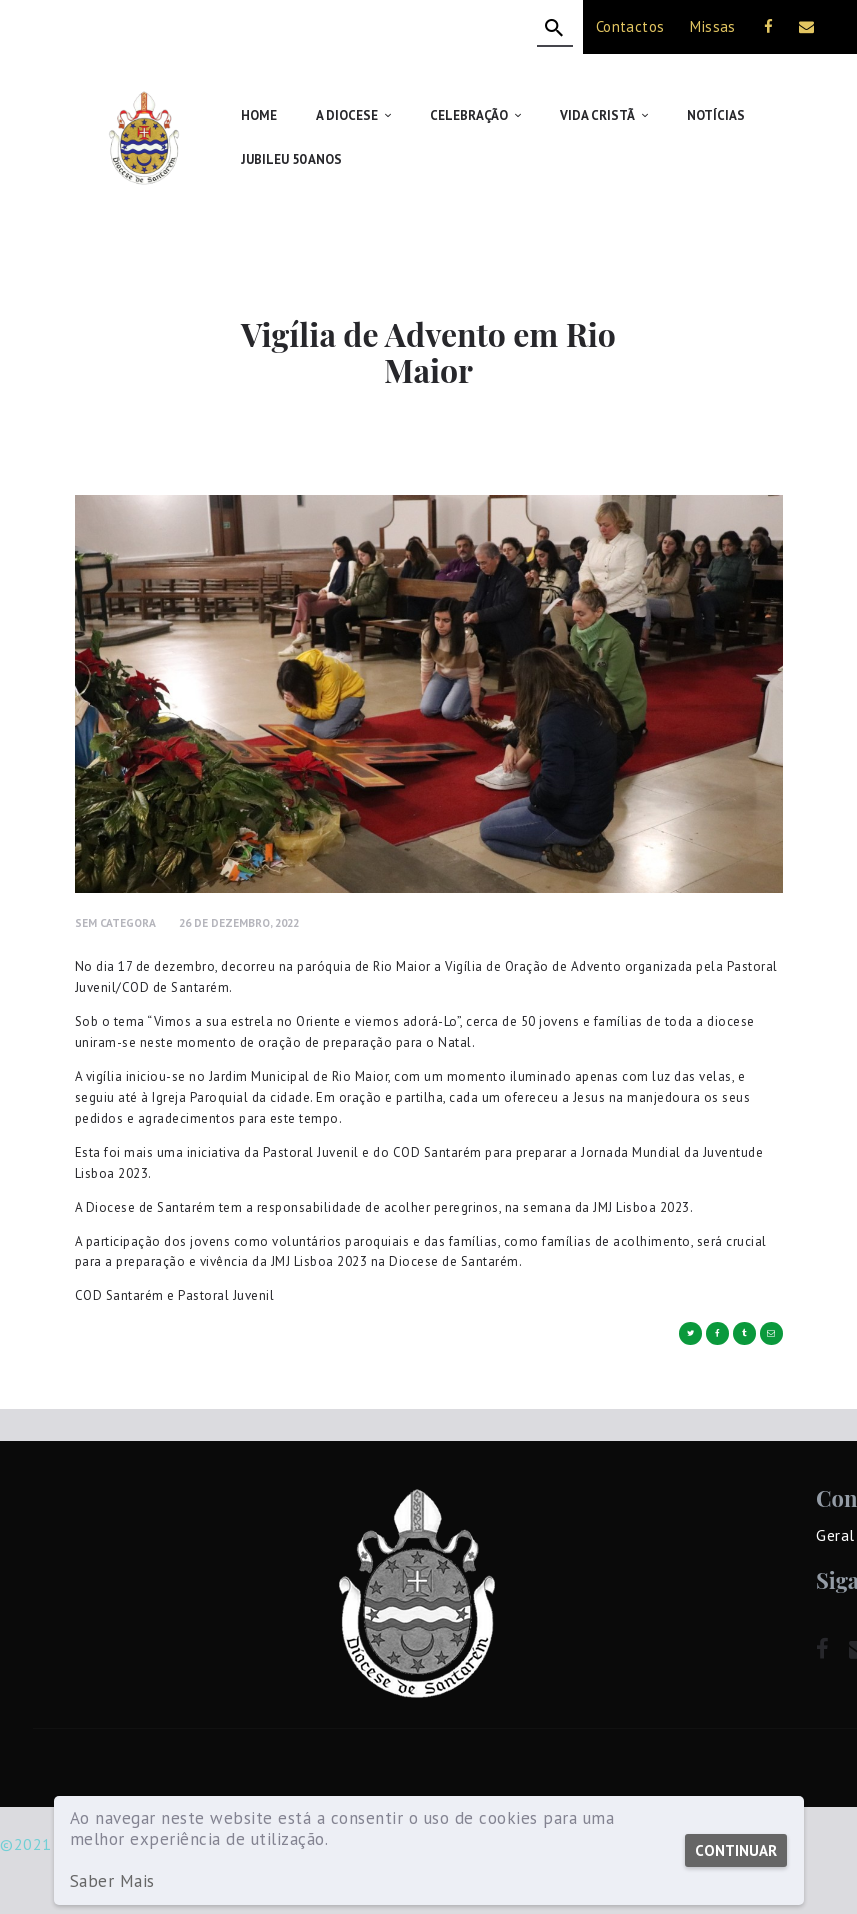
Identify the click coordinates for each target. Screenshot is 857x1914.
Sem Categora (115, 922)
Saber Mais (112, 1881)
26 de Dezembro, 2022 (239, 922)
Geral (835, 1535)
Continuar (735, 1850)
